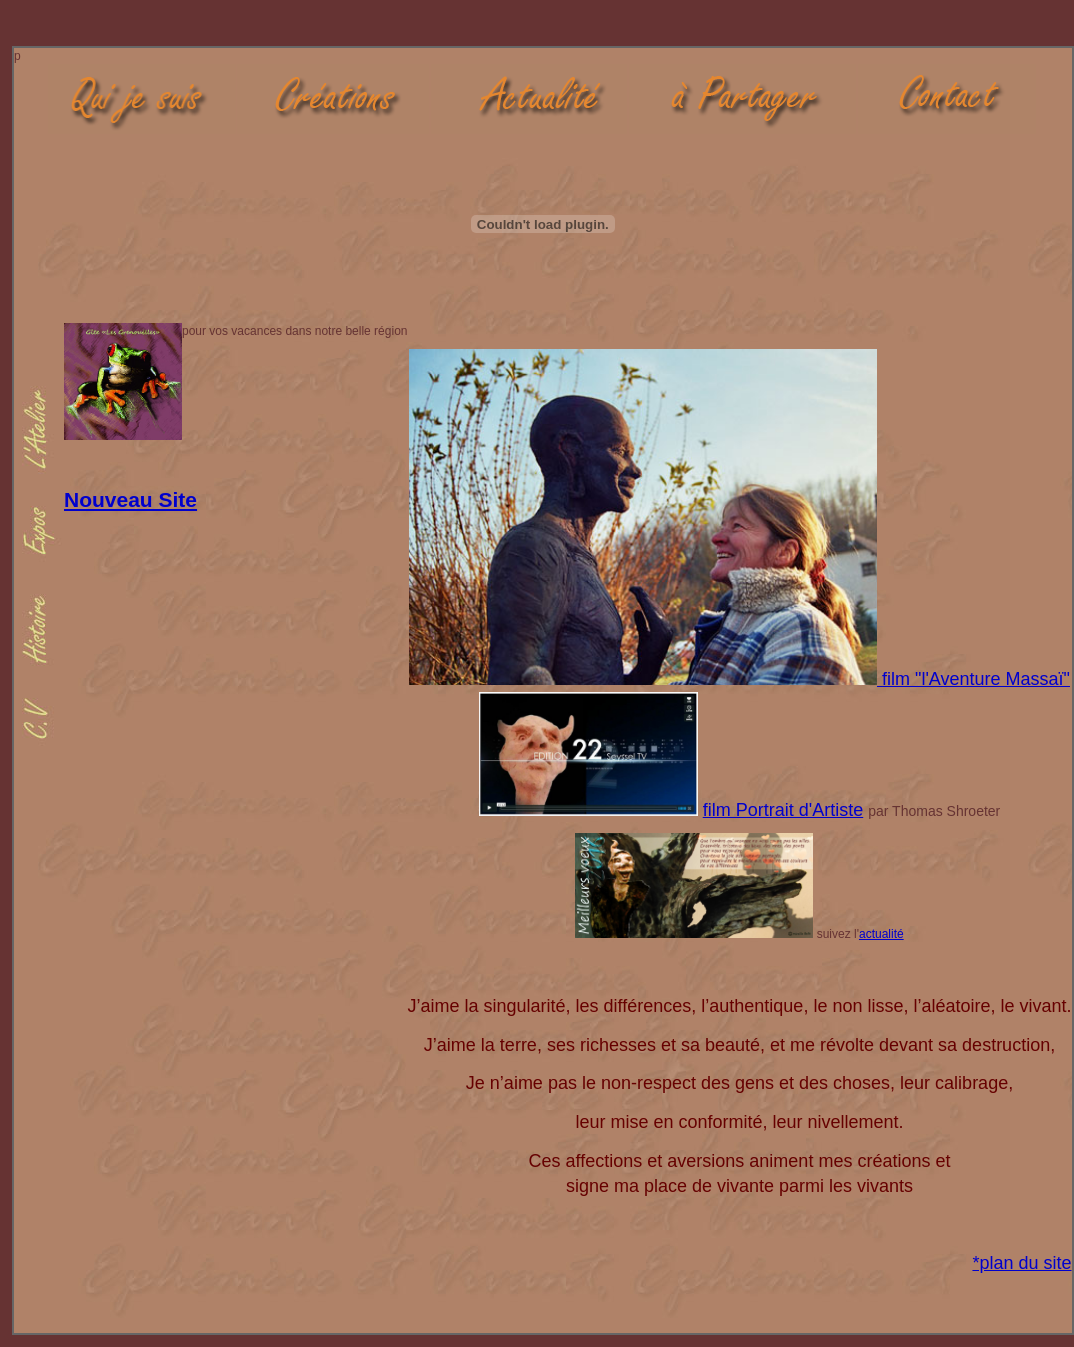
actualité (881, 934)
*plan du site (1021, 1263)
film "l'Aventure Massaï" (976, 679)
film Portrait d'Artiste (783, 810)
